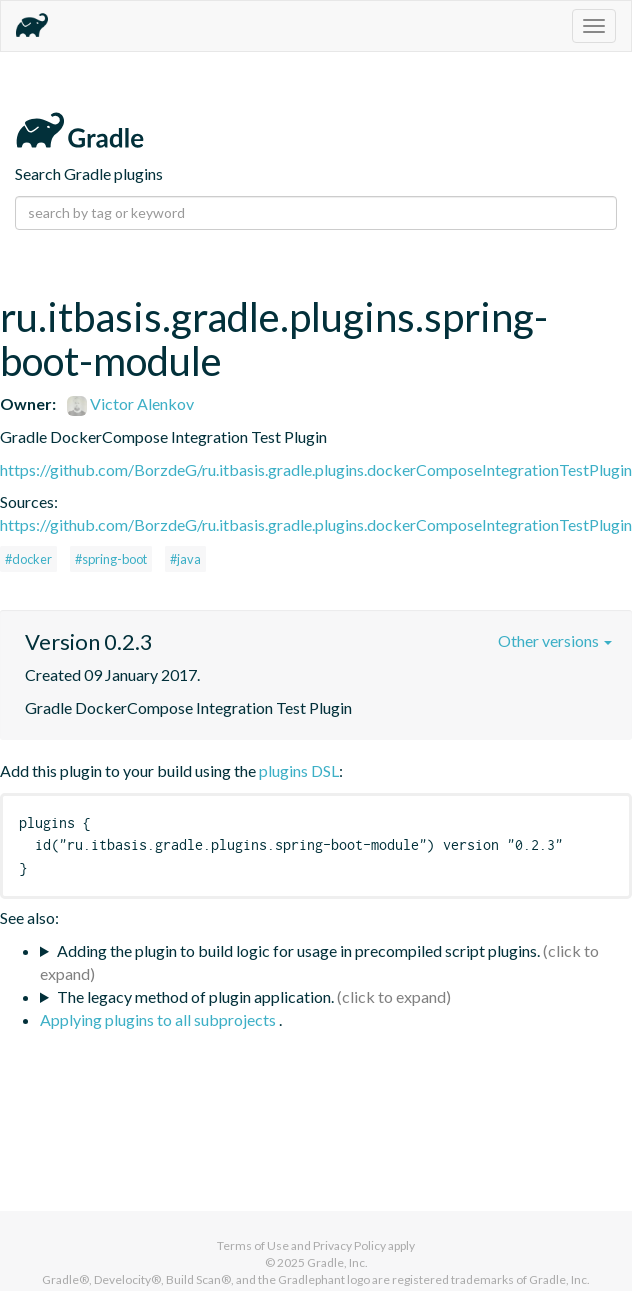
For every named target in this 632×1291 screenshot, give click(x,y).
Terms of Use (253, 1245)
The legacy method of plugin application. (195, 996)
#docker (28, 559)
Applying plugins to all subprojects (159, 1019)
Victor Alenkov (130, 403)
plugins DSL (299, 770)
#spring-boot (111, 559)
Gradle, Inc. (337, 1262)
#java (185, 559)
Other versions (555, 640)
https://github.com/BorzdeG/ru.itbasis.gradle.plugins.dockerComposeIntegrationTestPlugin (316, 469)
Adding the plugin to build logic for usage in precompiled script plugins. (298, 950)
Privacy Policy (349, 1245)
